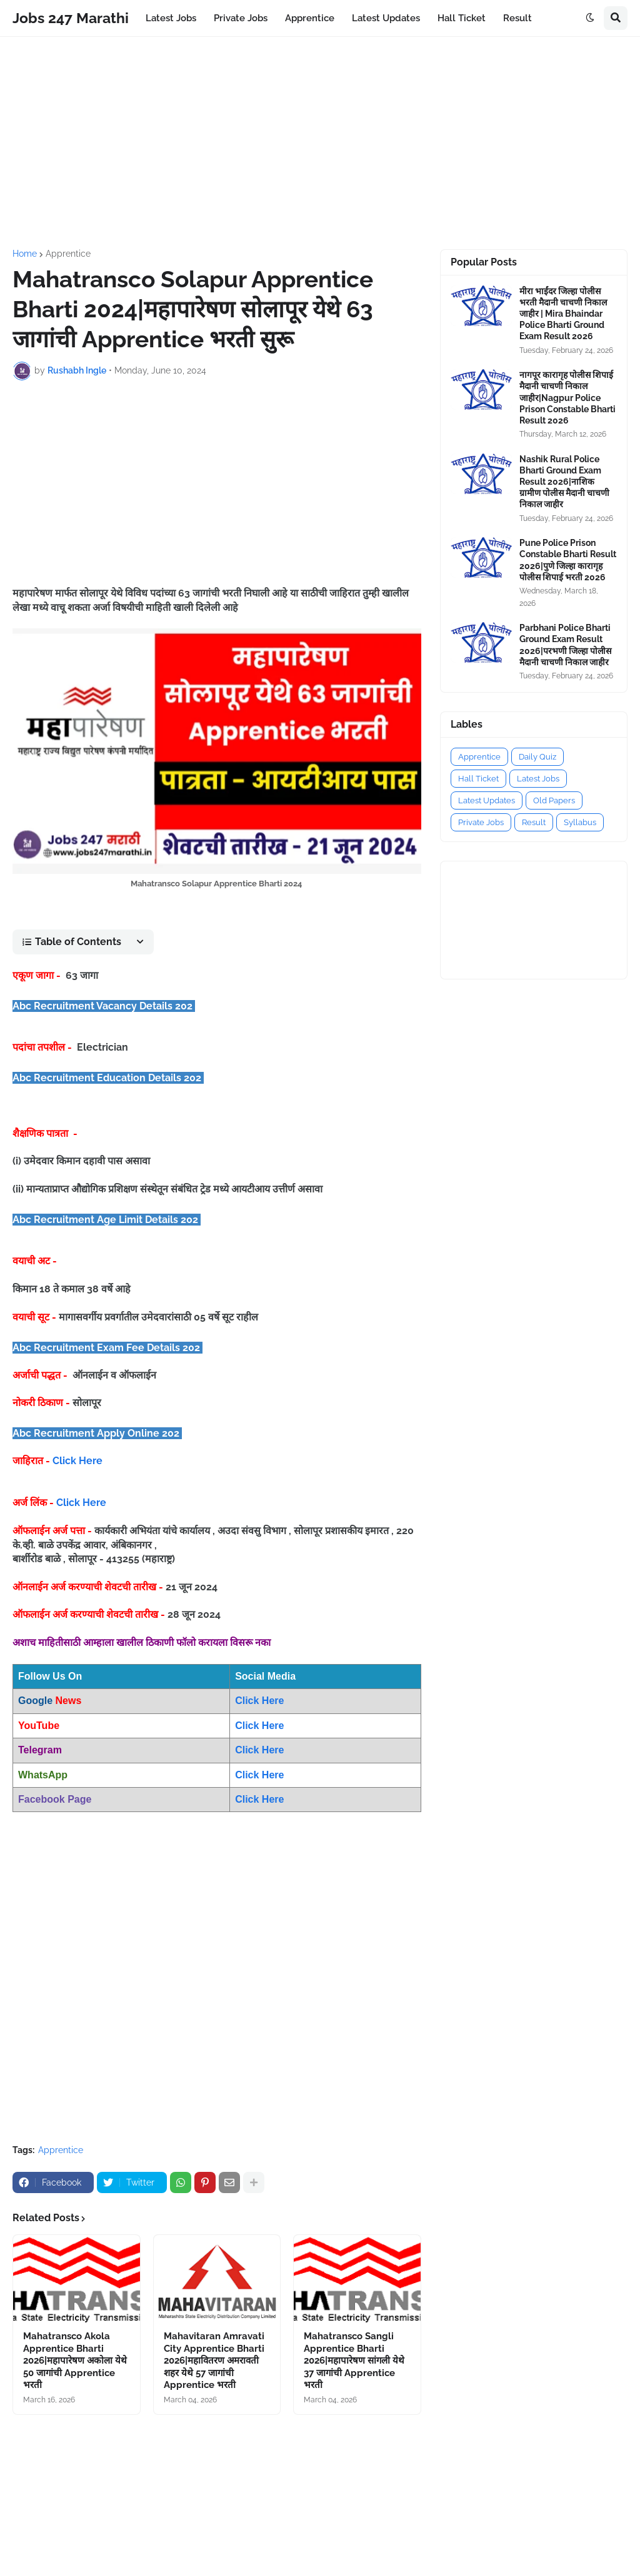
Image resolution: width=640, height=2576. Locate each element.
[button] (590, 18)
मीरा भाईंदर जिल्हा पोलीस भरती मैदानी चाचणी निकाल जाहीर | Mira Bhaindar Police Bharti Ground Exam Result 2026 (563, 314)
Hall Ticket (478, 778)
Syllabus (580, 822)
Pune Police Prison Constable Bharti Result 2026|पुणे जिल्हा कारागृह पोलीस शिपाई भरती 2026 (567, 560)
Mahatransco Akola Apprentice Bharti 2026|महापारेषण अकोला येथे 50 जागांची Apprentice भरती (75, 2360)
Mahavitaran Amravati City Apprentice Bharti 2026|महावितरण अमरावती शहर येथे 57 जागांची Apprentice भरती (214, 2360)
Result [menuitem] (517, 18)
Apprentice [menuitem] (309, 18)
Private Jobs (481, 822)
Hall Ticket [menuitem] (462, 18)
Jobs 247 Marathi (70, 17)
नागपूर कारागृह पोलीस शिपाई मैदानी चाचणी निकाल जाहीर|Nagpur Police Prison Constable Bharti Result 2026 (567, 397)
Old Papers (554, 800)
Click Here (77, 1461)
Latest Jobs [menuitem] (171, 18)
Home (24, 253)
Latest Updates (486, 800)
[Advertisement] (320, 143)
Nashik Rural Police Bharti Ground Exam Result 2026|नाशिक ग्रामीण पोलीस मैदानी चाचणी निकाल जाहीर (564, 482)
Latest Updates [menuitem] (386, 18)
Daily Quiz (537, 756)
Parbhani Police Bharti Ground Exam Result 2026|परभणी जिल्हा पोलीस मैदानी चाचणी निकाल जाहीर (565, 645)
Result (534, 822)
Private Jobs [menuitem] (241, 18)
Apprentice (68, 253)
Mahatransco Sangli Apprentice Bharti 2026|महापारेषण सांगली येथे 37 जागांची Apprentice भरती (354, 2360)
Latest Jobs (538, 778)
